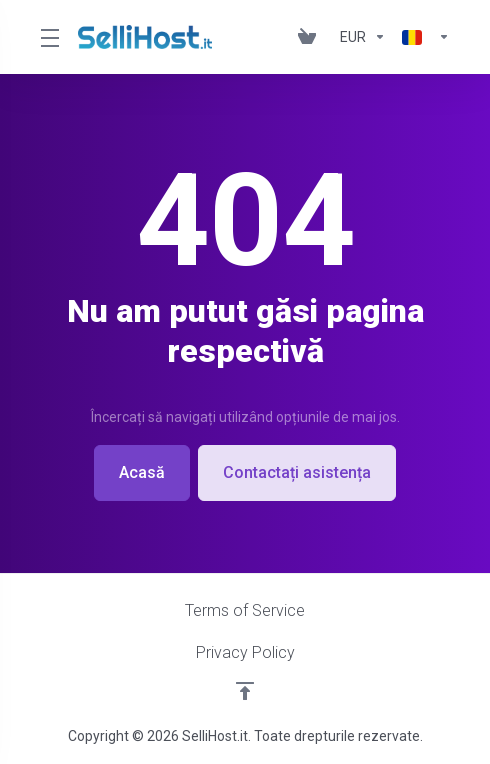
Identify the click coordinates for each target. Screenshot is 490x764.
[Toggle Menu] (47, 37)
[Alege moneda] (363, 37)
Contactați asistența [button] (297, 472)
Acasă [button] (142, 472)
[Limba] (422, 37)
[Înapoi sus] (245, 691)
